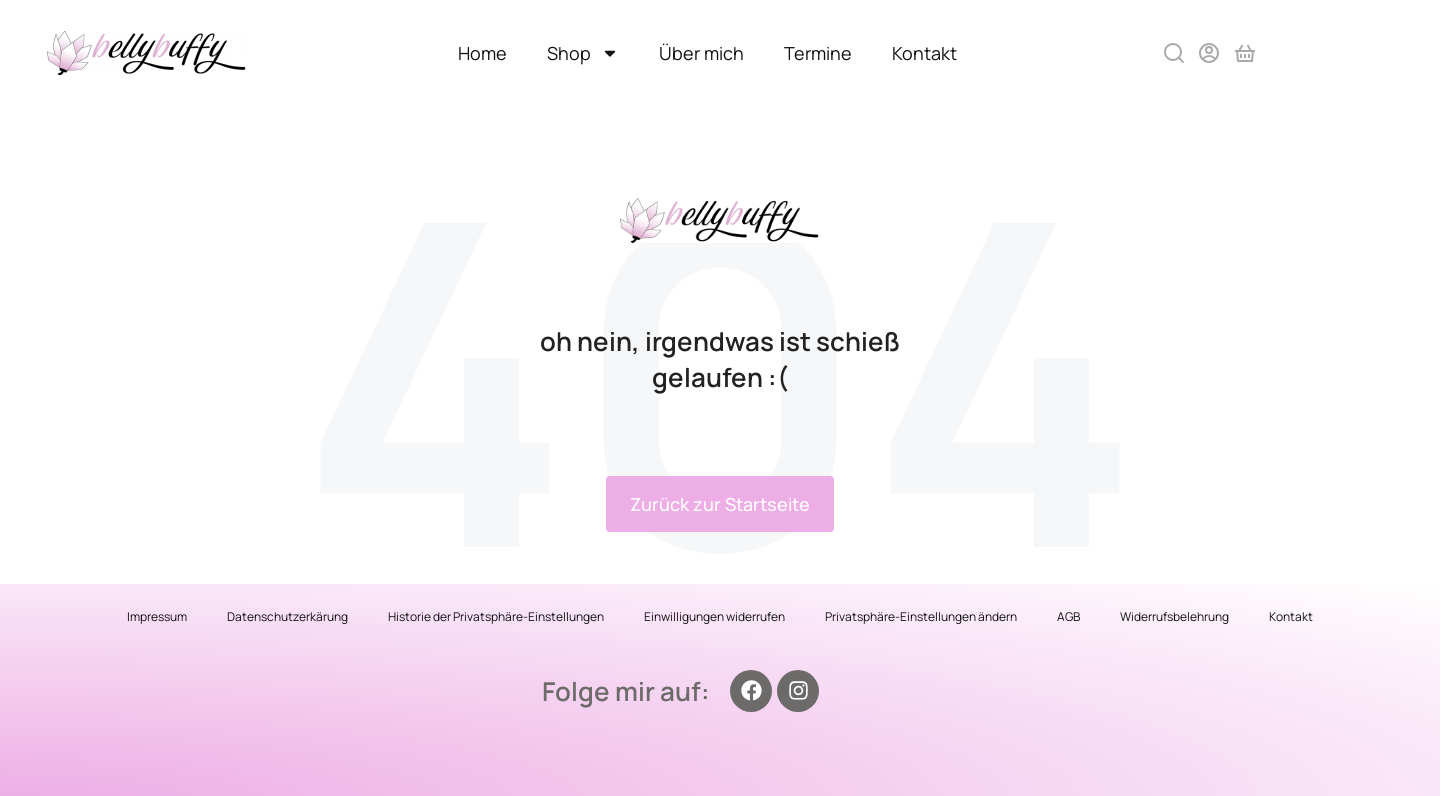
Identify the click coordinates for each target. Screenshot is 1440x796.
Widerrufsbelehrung (1174, 616)
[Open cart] (1245, 53)
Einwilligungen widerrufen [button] (714, 616)
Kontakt (924, 53)
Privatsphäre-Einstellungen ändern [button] (921, 616)
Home (482, 53)
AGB (1068, 616)
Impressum (157, 616)
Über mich (701, 53)
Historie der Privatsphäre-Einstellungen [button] (496, 616)
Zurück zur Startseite (720, 504)
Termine (818, 53)
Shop (583, 53)
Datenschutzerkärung (287, 616)
